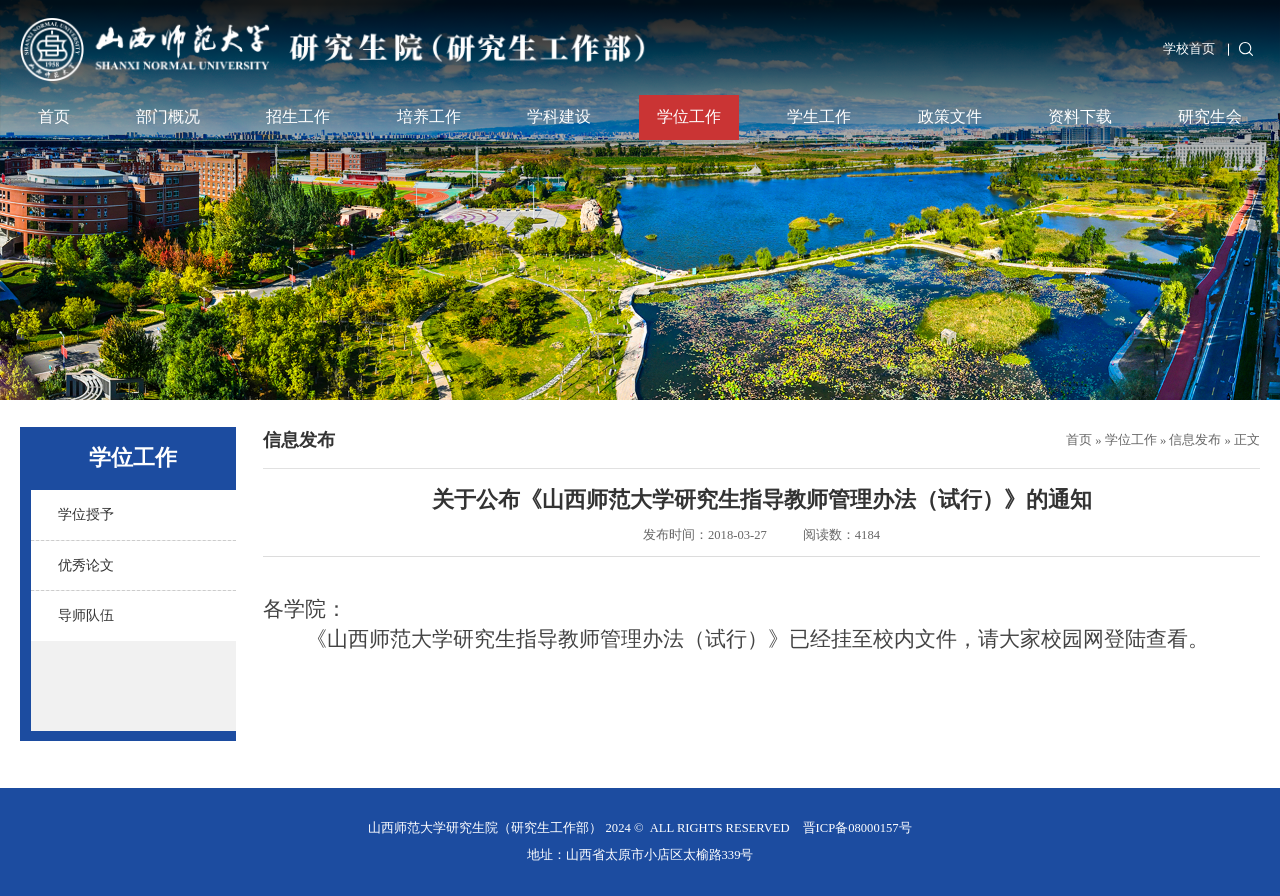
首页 (54, 117)
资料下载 (1080, 117)
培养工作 (429, 117)
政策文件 (950, 117)
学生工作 (819, 117)
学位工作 (689, 117)
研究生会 (1210, 117)
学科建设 (559, 117)
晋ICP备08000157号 (857, 828)
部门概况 (168, 117)
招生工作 (298, 117)
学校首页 (1189, 49)
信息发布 (1195, 440)
